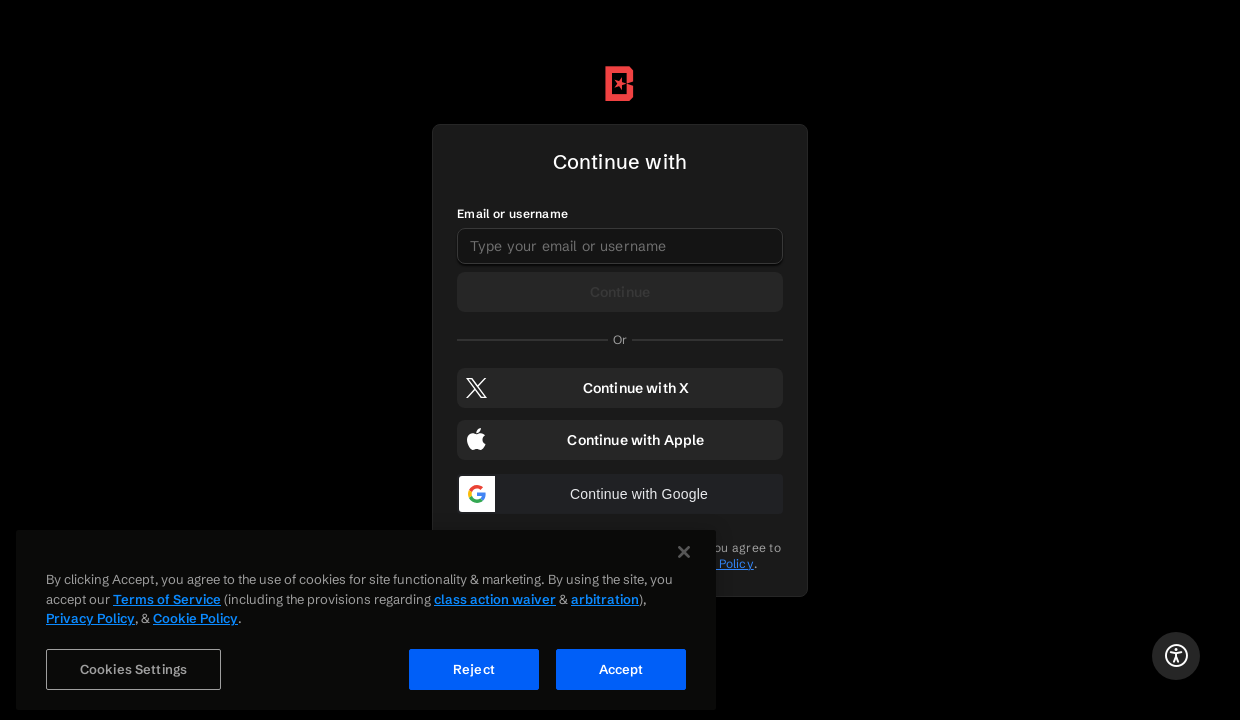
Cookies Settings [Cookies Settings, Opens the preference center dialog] (133, 676)
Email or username (512, 213)
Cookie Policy (195, 626)
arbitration (605, 606)
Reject (474, 676)
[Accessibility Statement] (1176, 656)
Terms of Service (167, 606)
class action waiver (495, 606)
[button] (620, 494)
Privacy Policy (90, 626)
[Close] (684, 560)
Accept (621, 676)
